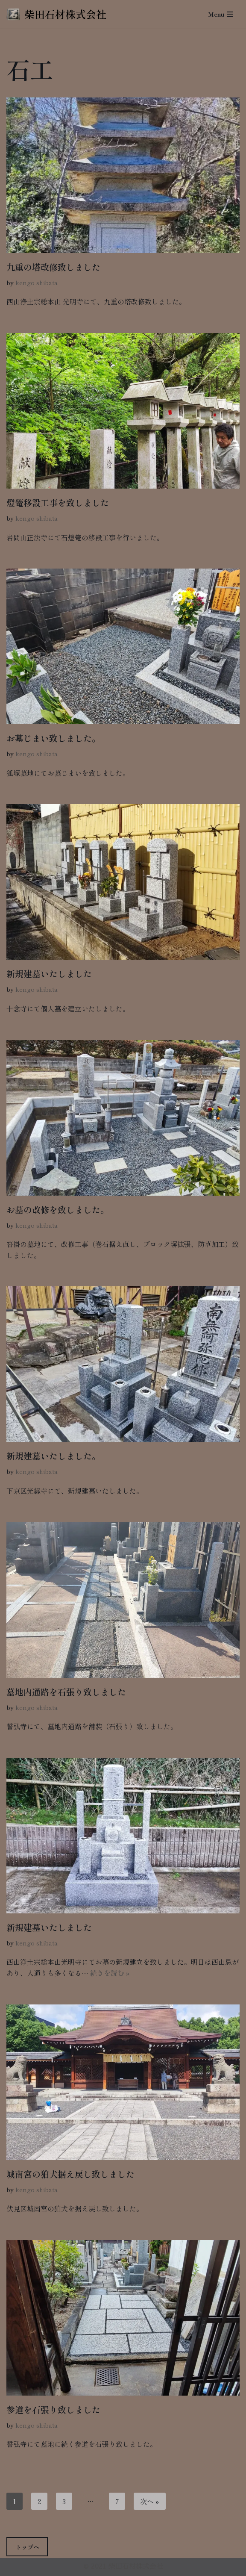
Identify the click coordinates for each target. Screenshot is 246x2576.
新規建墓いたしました (49, 973)
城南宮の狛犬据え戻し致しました (70, 2174)
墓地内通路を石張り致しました (66, 1692)
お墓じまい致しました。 (53, 738)
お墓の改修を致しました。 (57, 1209)
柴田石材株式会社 (135, 2566)
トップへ (27, 2547)
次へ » (149, 2501)
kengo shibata (36, 282)
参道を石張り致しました (53, 2409)
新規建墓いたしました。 (53, 1456)
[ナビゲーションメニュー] (221, 14)
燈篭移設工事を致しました (57, 502)
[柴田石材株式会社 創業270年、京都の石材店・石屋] (56, 14)
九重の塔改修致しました (53, 267)
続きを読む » (110, 1973)
